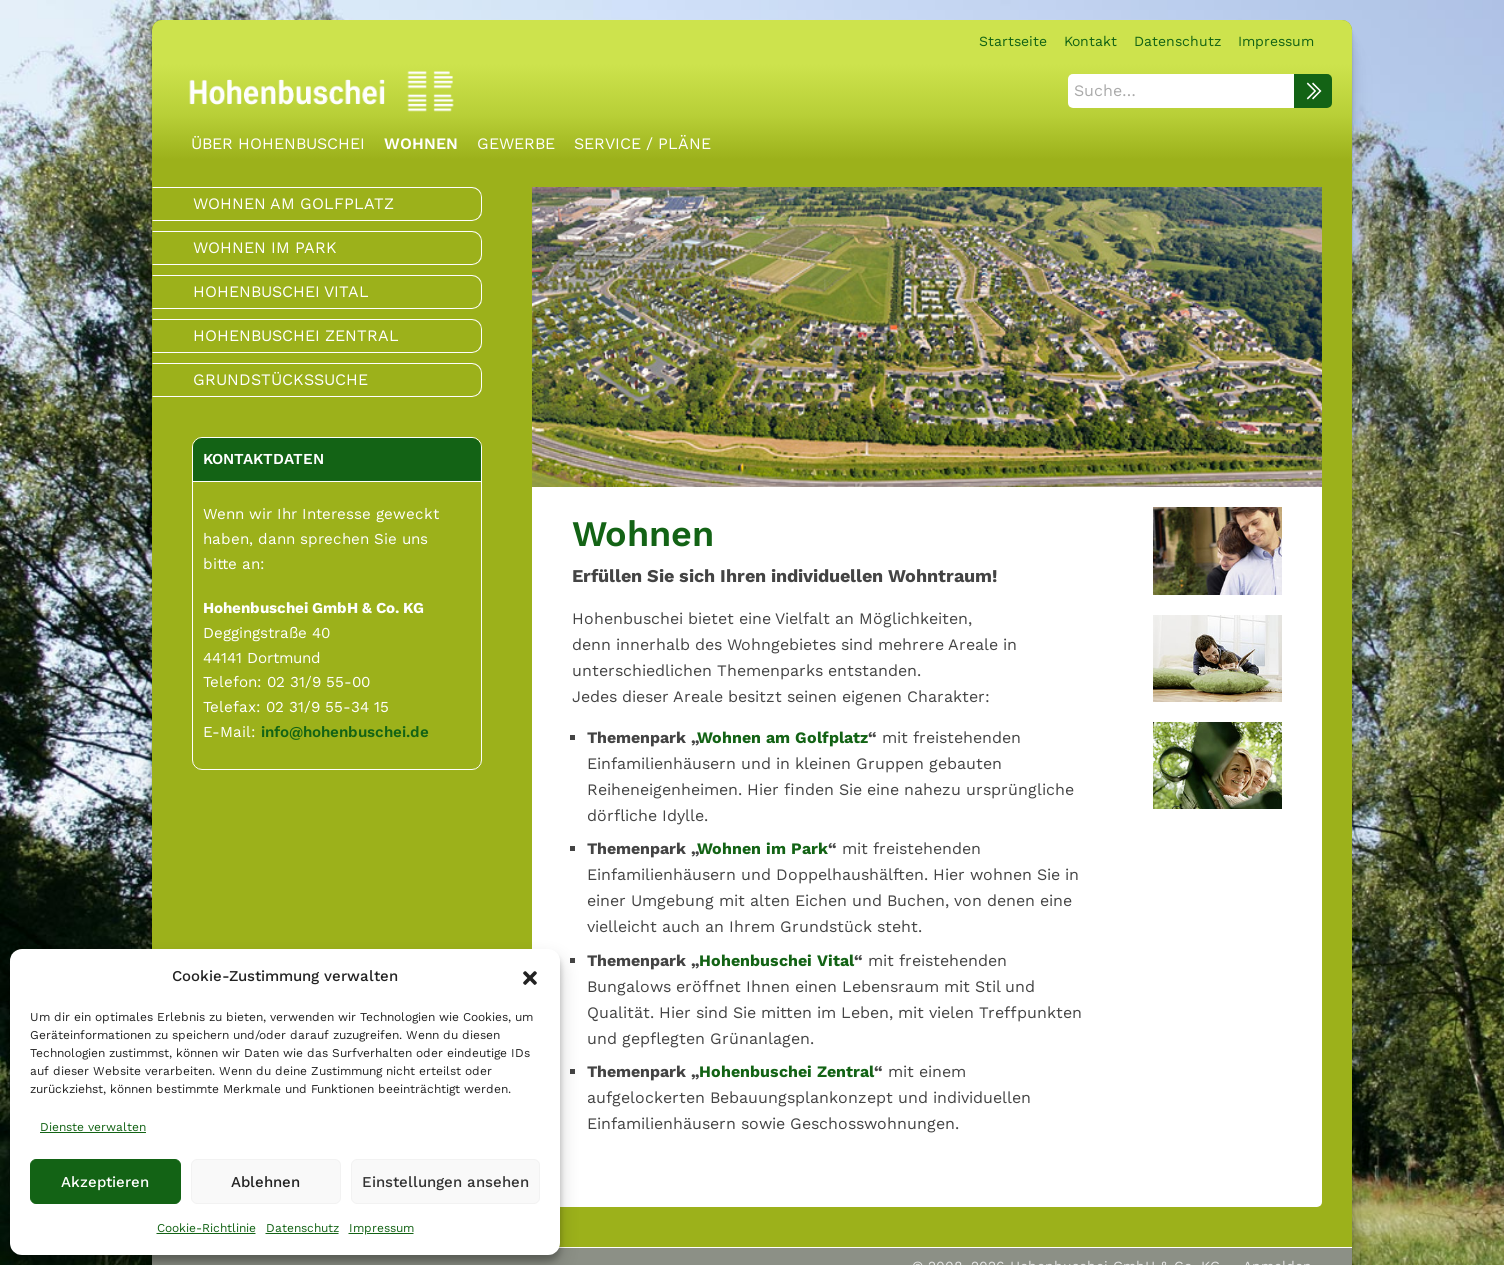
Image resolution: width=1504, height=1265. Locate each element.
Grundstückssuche (280, 379)
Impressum (381, 1228)
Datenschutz (302, 1228)
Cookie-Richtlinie (206, 1228)
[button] (530, 976)
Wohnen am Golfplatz (782, 736)
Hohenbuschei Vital (776, 959)
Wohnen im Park (762, 848)
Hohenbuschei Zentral (786, 1071)
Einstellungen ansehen (445, 1182)
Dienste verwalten (93, 1127)
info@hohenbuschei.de (345, 731)
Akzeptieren (105, 1182)
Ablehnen (265, 1182)
